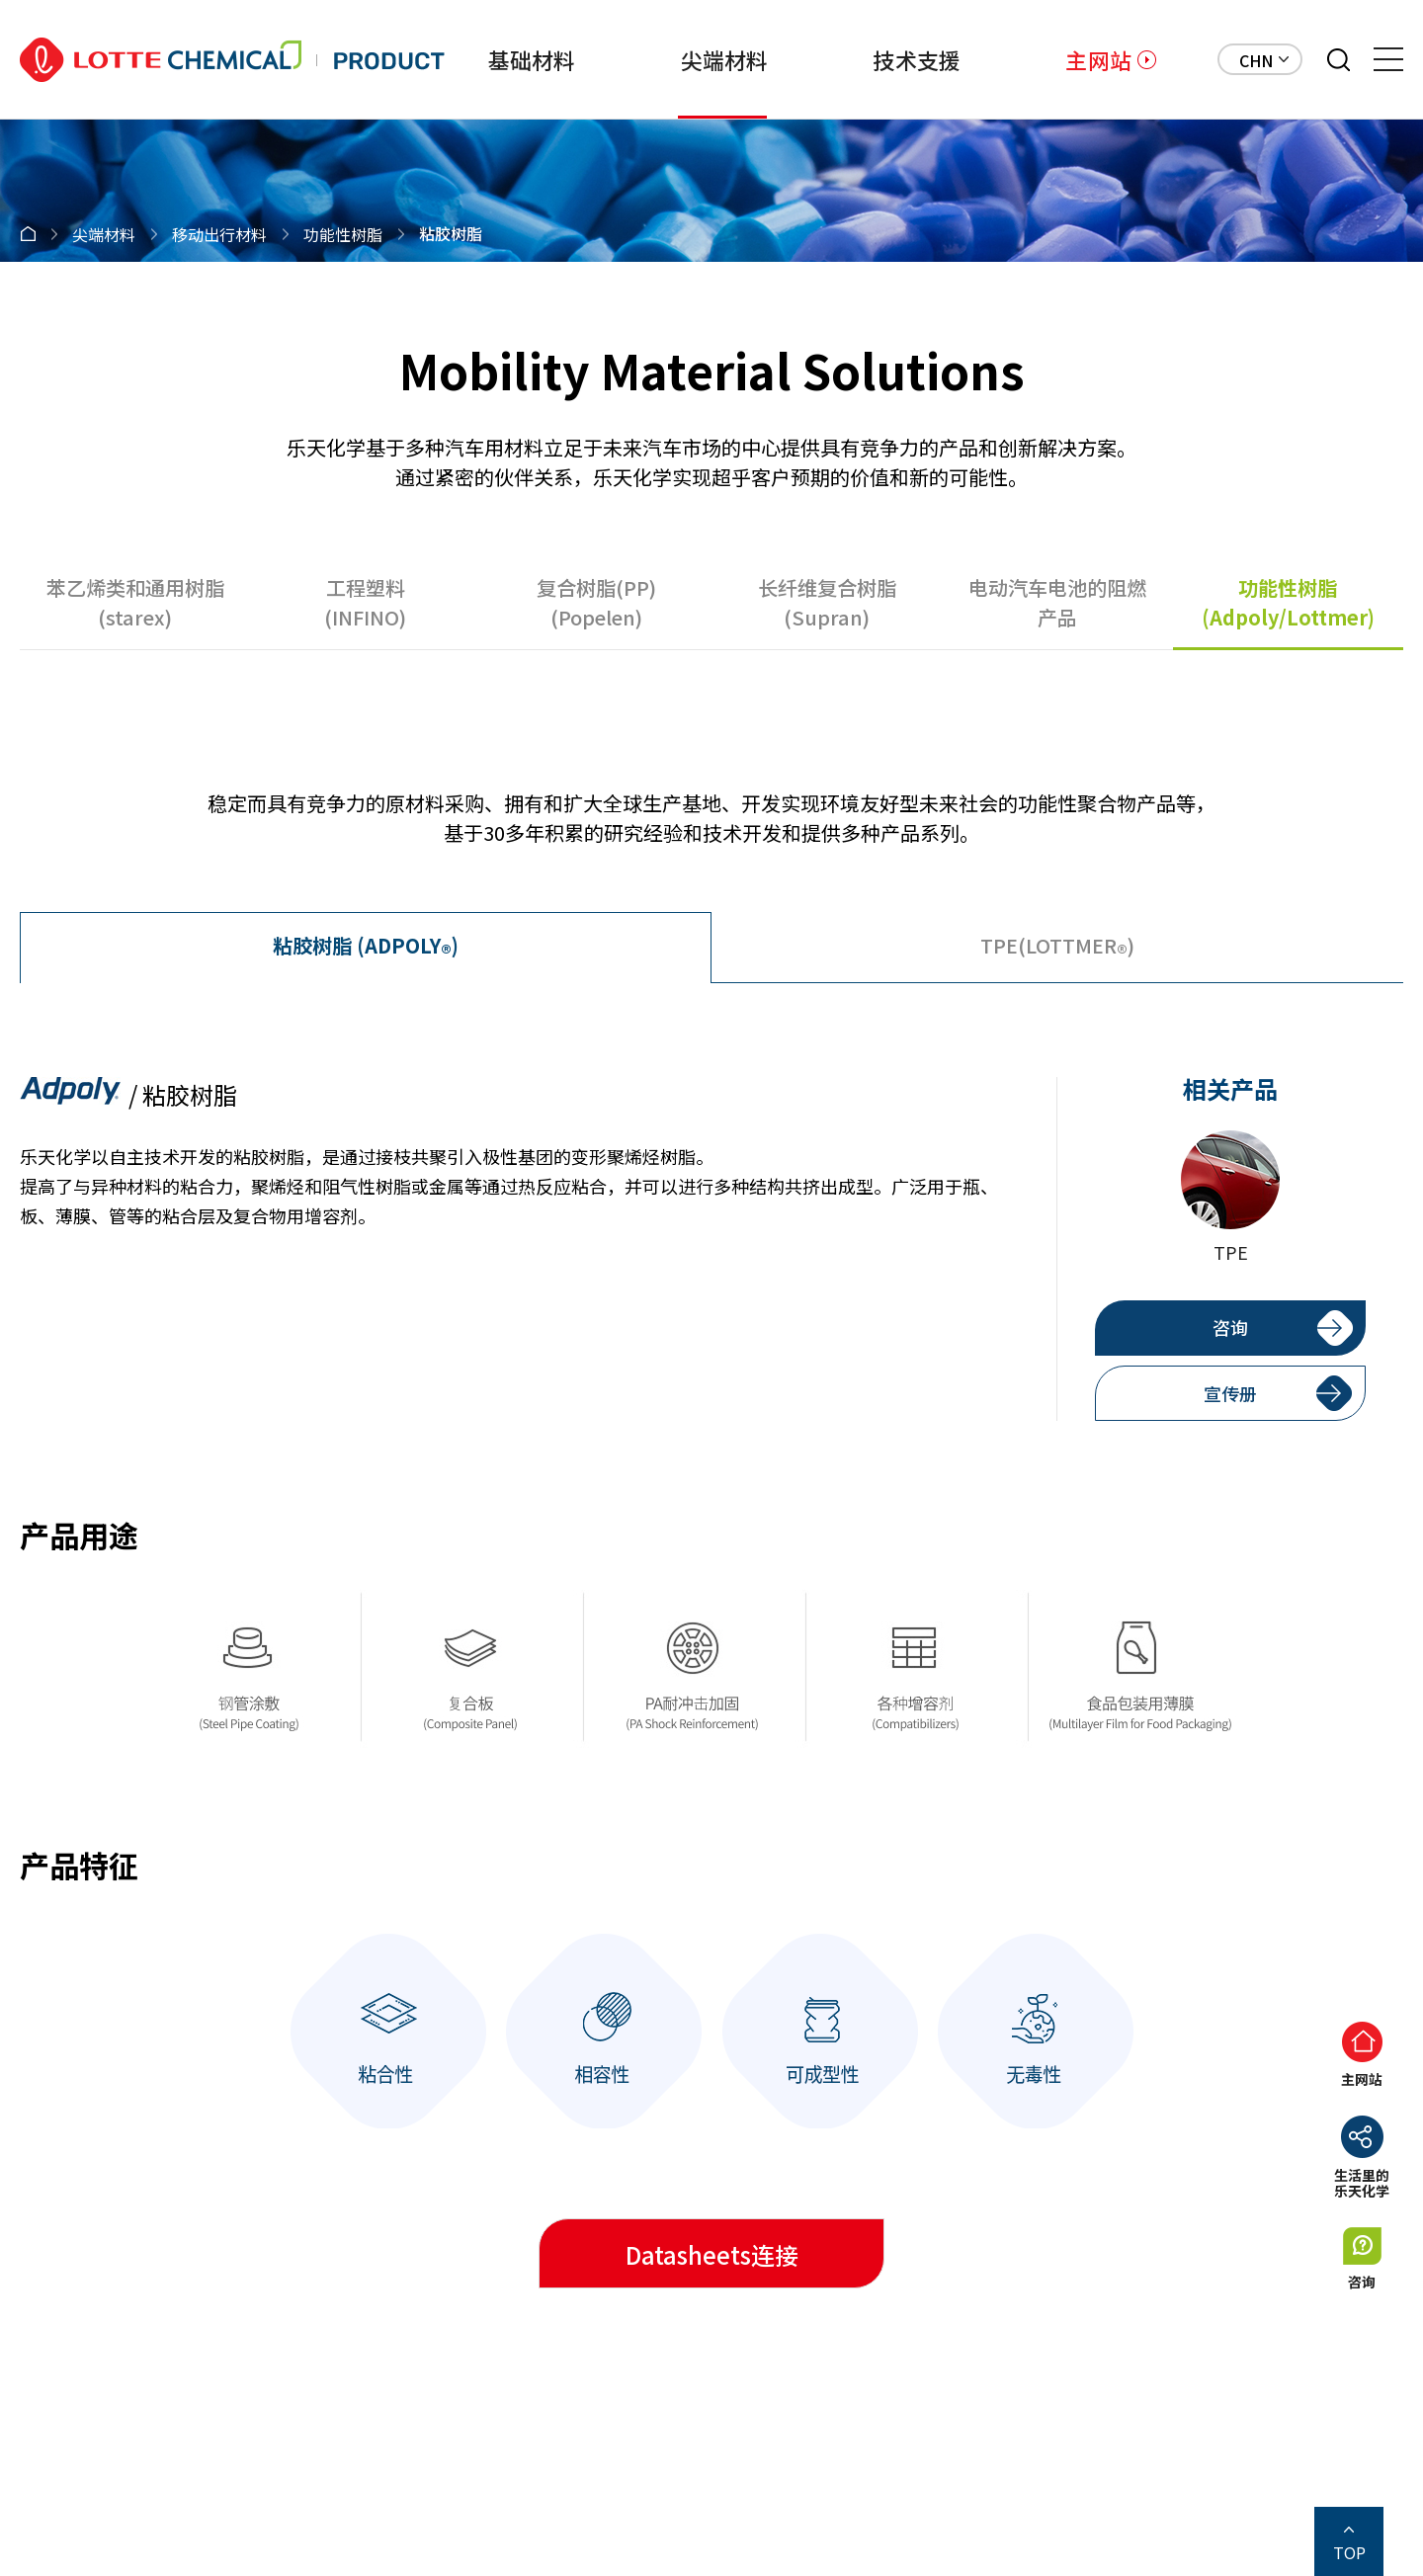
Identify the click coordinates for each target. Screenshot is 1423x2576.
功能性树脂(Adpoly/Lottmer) (1288, 602)
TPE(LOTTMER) (1057, 948)
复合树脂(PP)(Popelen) (596, 602)
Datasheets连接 (712, 2254)
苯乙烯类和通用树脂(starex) (135, 602)
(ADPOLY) (366, 948)
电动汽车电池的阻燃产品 (1057, 602)
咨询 (1230, 1327)
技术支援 (917, 59)
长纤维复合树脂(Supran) (827, 602)
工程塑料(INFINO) (365, 602)
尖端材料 (725, 59)
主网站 (1098, 59)
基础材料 (532, 59)
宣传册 (1230, 1393)
